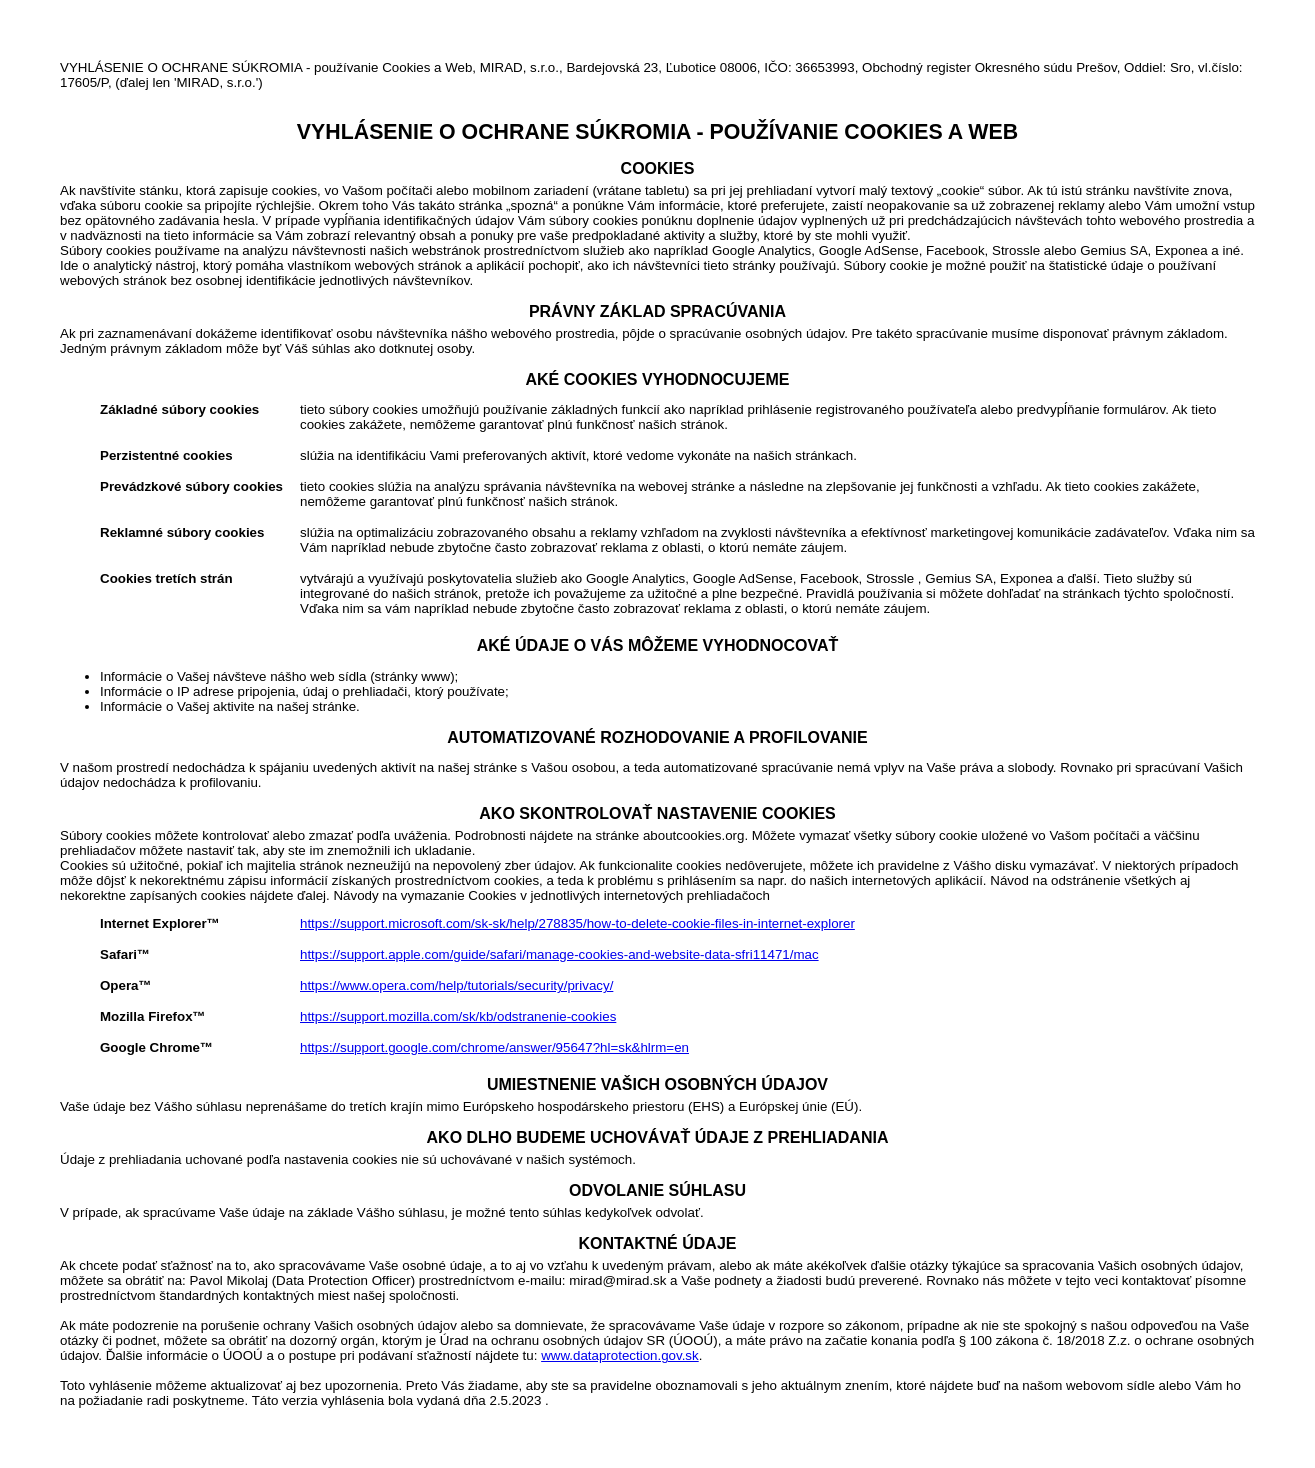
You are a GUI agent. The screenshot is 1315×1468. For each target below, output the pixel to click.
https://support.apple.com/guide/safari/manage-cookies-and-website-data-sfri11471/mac (559, 954)
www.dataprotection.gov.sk (620, 1355)
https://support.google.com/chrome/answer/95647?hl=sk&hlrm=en (494, 1047)
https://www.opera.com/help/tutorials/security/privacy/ (456, 985)
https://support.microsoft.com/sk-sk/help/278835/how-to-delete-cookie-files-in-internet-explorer (577, 923)
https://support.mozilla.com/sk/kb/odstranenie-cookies (458, 1016)
